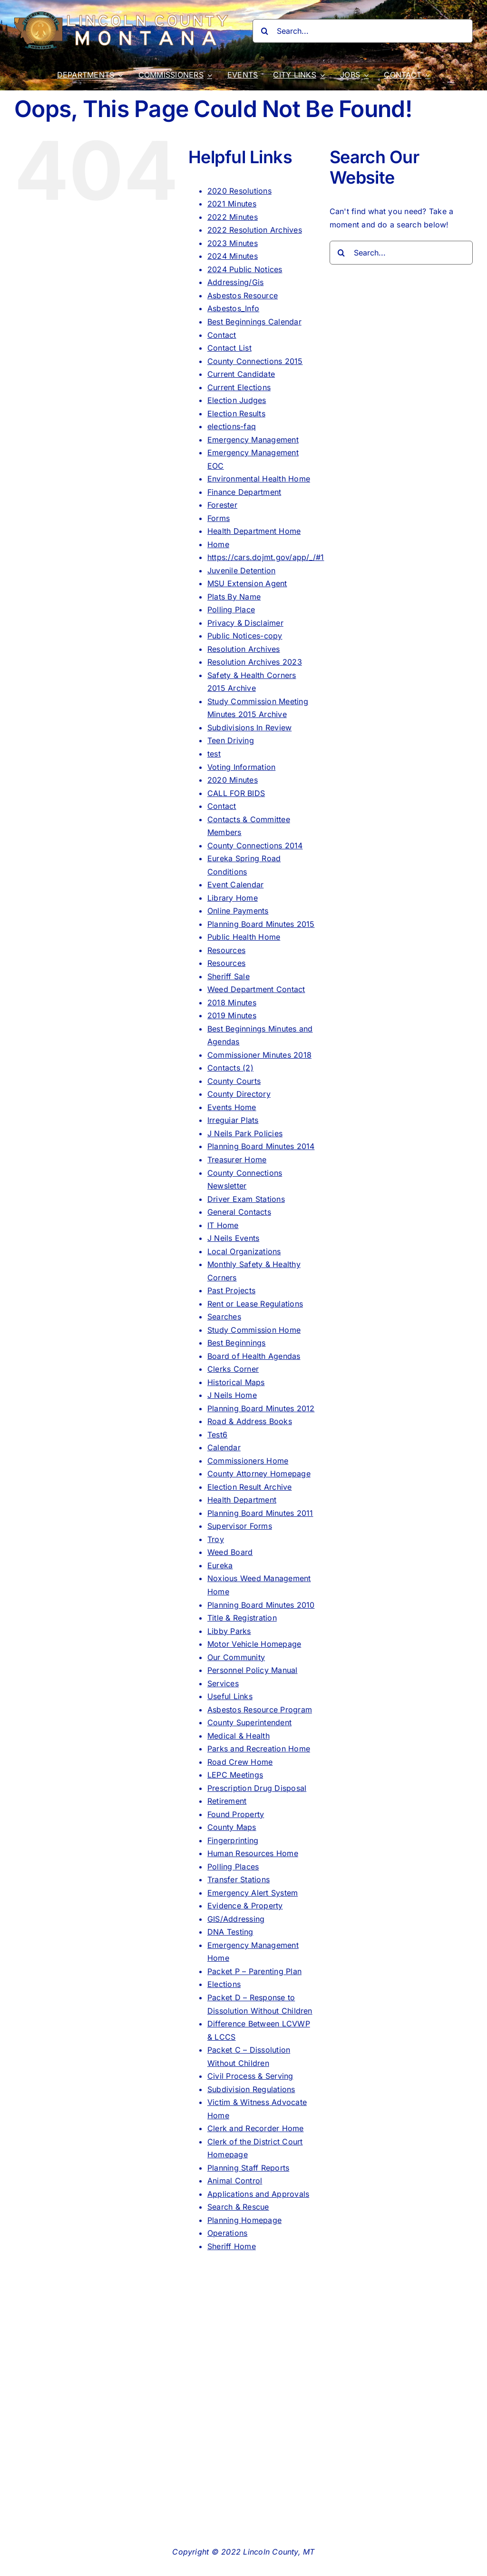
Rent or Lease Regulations (255, 1303)
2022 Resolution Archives (254, 230)
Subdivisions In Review (249, 727)
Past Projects (231, 1290)
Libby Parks (229, 1631)
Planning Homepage (244, 2220)
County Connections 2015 (255, 361)
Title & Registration (242, 1617)
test (214, 753)
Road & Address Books (249, 1421)
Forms (218, 518)
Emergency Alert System (252, 1893)
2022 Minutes (232, 217)
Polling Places (233, 1866)
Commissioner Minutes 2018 (259, 1055)
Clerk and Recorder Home (255, 2128)
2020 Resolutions (239, 191)
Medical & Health (238, 1735)
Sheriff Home (231, 2246)
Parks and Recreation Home (258, 1748)
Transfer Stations (238, 1879)
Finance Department (244, 492)
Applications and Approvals (258, 2194)
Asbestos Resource (242, 295)
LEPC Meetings (235, 1775)
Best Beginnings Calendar (254, 321)
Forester (222, 505)
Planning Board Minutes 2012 (260, 1408)
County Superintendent (249, 1722)
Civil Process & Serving (250, 2076)
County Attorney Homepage (259, 1473)
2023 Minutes (232, 243)
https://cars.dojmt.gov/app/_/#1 (265, 557)
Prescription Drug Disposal (256, 1788)
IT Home (223, 1225)
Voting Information (241, 767)
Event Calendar (235, 884)
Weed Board (230, 1552)
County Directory (239, 1094)
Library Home (232, 898)
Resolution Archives (243, 649)
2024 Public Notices (244, 269)
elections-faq (231, 426)
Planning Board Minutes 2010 (260, 1605)
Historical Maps (236, 1382)
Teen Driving (230, 740)
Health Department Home (254, 531)
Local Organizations (244, 1251)
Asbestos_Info (233, 308)
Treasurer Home (236, 1159)
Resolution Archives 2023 (254, 662)
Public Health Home (243, 937)
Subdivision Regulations (251, 2089)
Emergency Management (253, 439)
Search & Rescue (238, 2207)
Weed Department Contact (256, 989)
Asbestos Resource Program (259, 1709)
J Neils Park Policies (244, 1133)
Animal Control (234, 2180)
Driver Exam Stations (246, 1199)
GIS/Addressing (235, 1919)
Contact (221, 335)
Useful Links (230, 1696)
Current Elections (239, 387)
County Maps (231, 1827)
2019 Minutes (231, 1015)
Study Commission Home (254, 1330)
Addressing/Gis (235, 282)
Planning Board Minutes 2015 (260, 924)
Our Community (236, 1657)
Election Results (236, 413)
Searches (224, 1316)
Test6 (217, 1434)
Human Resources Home (252, 1853)
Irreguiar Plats (233, 1120)
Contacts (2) (230, 1067)
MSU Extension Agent (247, 583)
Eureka (220, 1565)
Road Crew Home (240, 1762)
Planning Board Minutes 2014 (260, 1146)
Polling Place (231, 609)
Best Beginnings (236, 1342)
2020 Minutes (232, 780)
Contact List (229, 348)
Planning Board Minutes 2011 (260, 1513)
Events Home (231, 1107)
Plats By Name (234, 596)
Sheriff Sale (228, 976)
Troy (215, 1539)
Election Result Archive (249, 1487)
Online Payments (238, 910)
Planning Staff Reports (248, 2168)
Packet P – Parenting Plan (254, 1971)
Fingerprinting (232, 1840)
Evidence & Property (245, 1905)
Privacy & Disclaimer (245, 623)
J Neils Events (233, 1238)
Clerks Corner (233, 1369)
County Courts (234, 1081)
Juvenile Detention (241, 570)
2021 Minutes (231, 203)
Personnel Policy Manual (252, 1670)
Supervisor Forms (239, 1526)
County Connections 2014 (255, 845)
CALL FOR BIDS (236, 793)
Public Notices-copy (244, 635)
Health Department (241, 1499)
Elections (224, 1984)
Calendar (224, 1447)
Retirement (226, 1801)
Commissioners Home (247, 1460)
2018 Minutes (231, 1002)
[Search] (264, 31)
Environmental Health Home (258, 478)
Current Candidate (241, 374)
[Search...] (363, 31)
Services (223, 1683)
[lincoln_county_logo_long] (124, 15)
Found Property (235, 1814)
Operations (227, 2233)
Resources (226, 950)
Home (218, 544)
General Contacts (239, 1212)
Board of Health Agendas (254, 1356)
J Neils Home (232, 1395)
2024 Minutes (232, 256)
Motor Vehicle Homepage (254, 1644)
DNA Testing (230, 1932)
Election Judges (236, 400)
